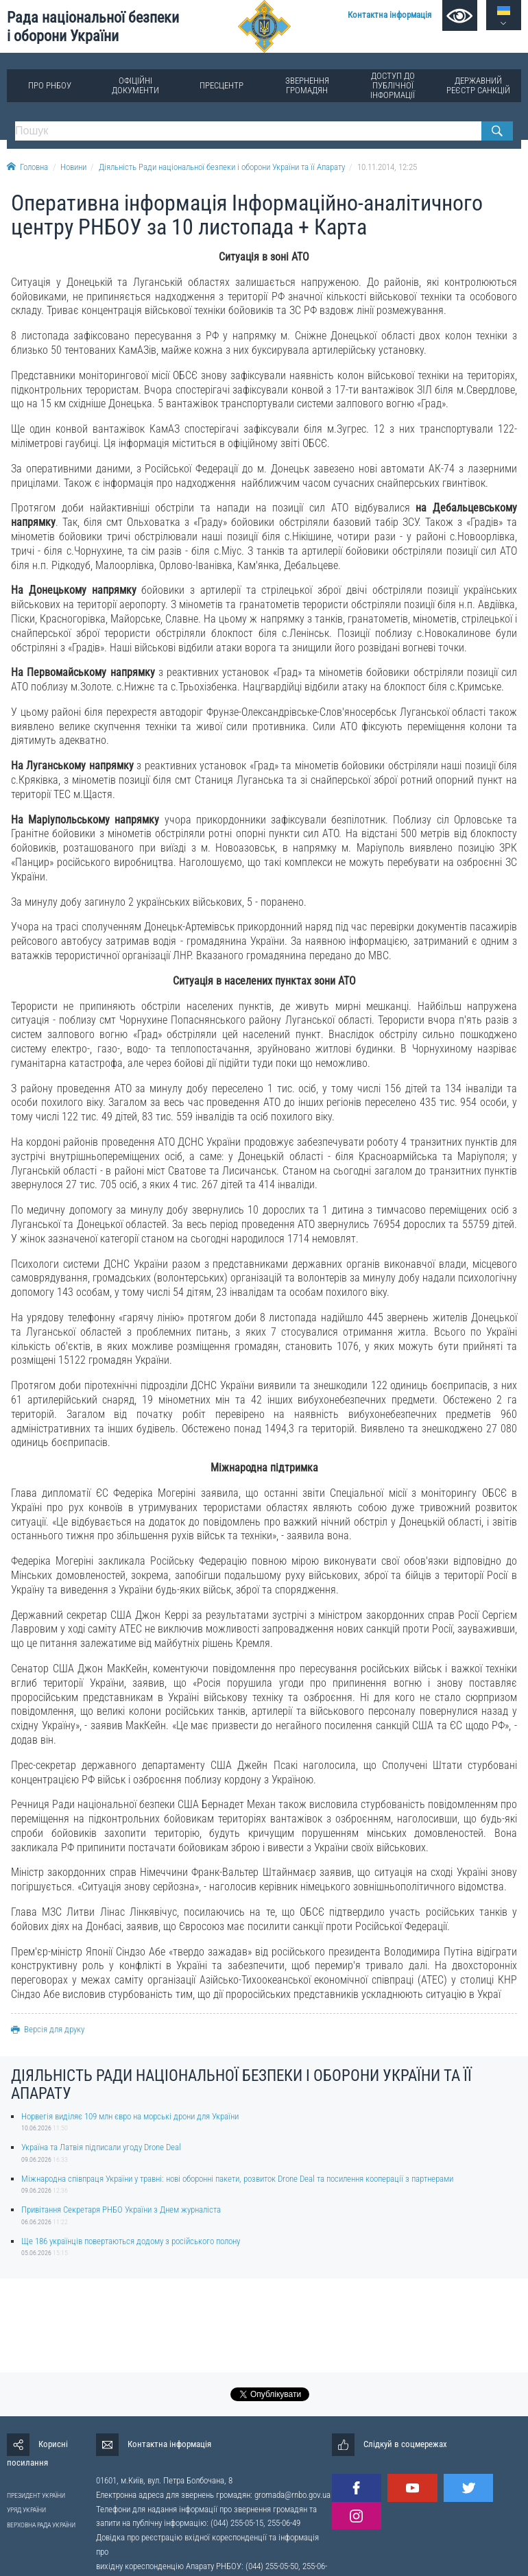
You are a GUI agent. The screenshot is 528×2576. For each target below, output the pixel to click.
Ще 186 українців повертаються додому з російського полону (130, 2241)
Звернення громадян (307, 85)
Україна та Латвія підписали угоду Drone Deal (101, 2147)
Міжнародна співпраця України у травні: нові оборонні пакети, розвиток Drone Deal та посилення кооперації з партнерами (237, 2179)
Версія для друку (47, 2029)
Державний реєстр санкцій (478, 85)
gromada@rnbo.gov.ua (292, 2495)
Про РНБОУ (49, 85)
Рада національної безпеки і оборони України (93, 26)
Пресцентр (221, 85)
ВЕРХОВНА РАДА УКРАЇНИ (41, 2524)
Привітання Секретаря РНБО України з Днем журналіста (121, 2209)
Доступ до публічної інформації (392, 85)
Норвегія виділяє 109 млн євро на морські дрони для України (130, 2116)
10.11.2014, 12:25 (387, 167)
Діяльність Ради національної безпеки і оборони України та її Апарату (222, 167)
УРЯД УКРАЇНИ (26, 2509)
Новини (73, 167)
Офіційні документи (135, 85)
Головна (27, 167)
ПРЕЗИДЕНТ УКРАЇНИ (36, 2495)
